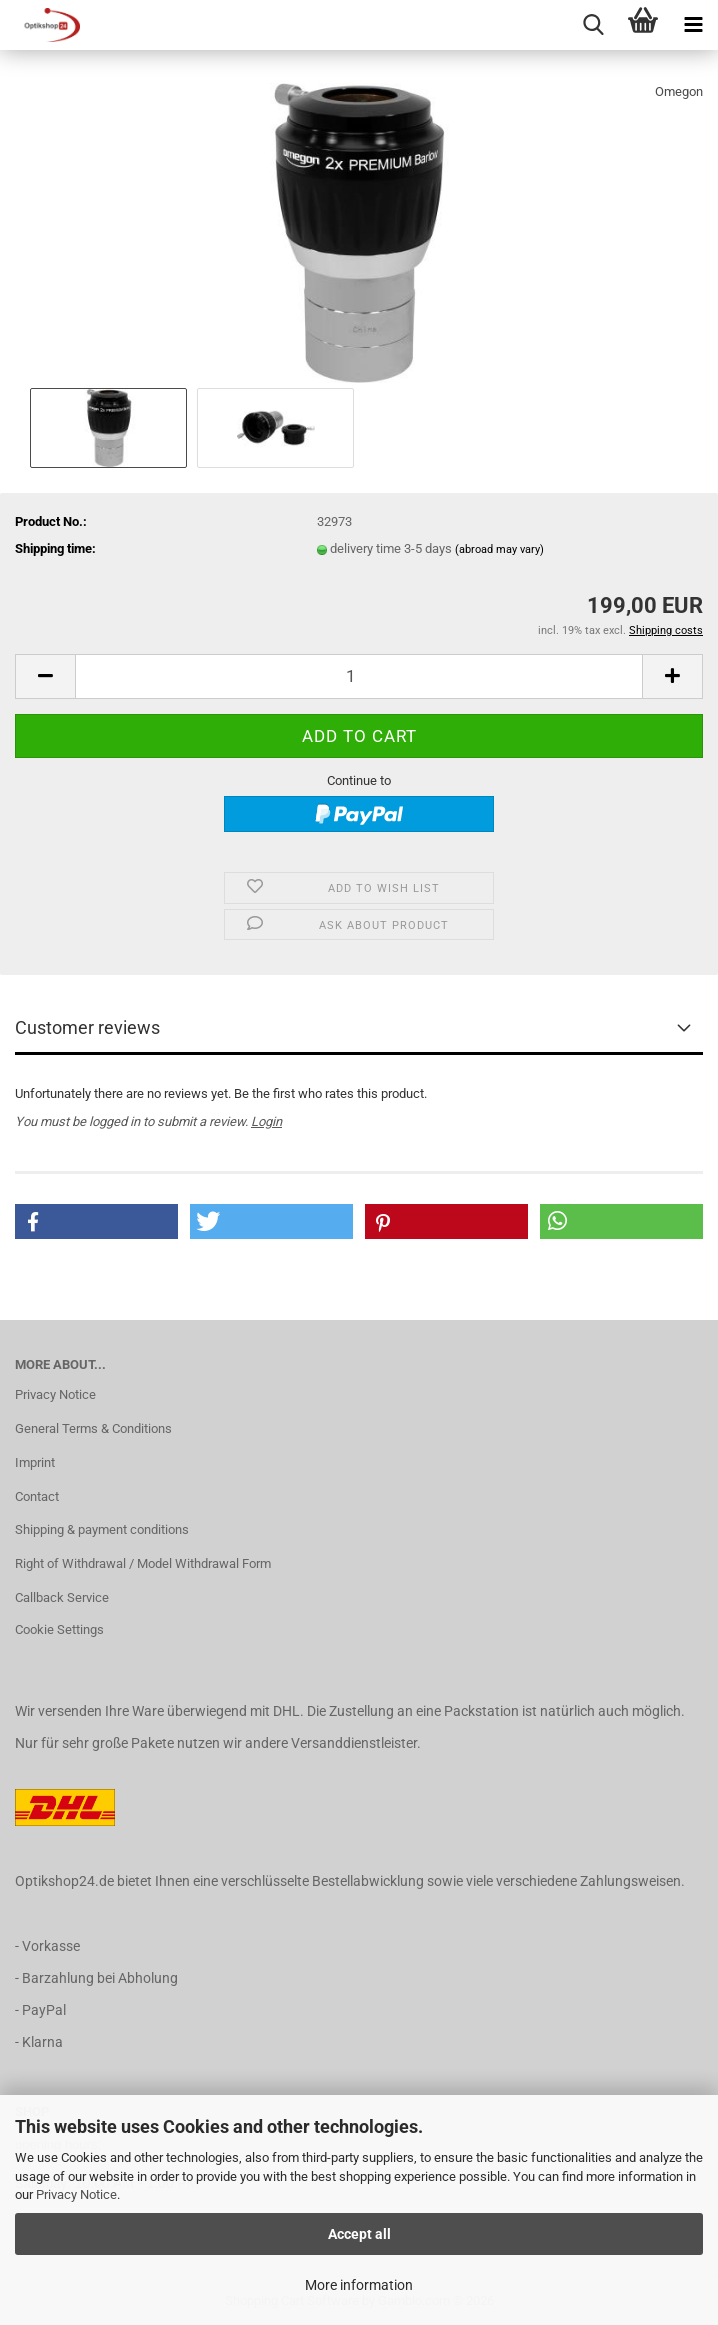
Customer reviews (87, 1027)
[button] (45, 676)
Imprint (35, 1462)
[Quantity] (359, 676)
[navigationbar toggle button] (693, 25)
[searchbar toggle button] (593, 25)
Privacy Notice (76, 2194)
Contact (37, 1496)
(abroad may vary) (499, 549)
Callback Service (62, 1597)
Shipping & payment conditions (102, 1529)
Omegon (679, 91)
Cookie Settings (59, 1629)
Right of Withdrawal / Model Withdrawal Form (143, 1563)
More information (359, 2285)
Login (266, 1121)
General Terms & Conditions (93, 1428)
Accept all (359, 2234)
